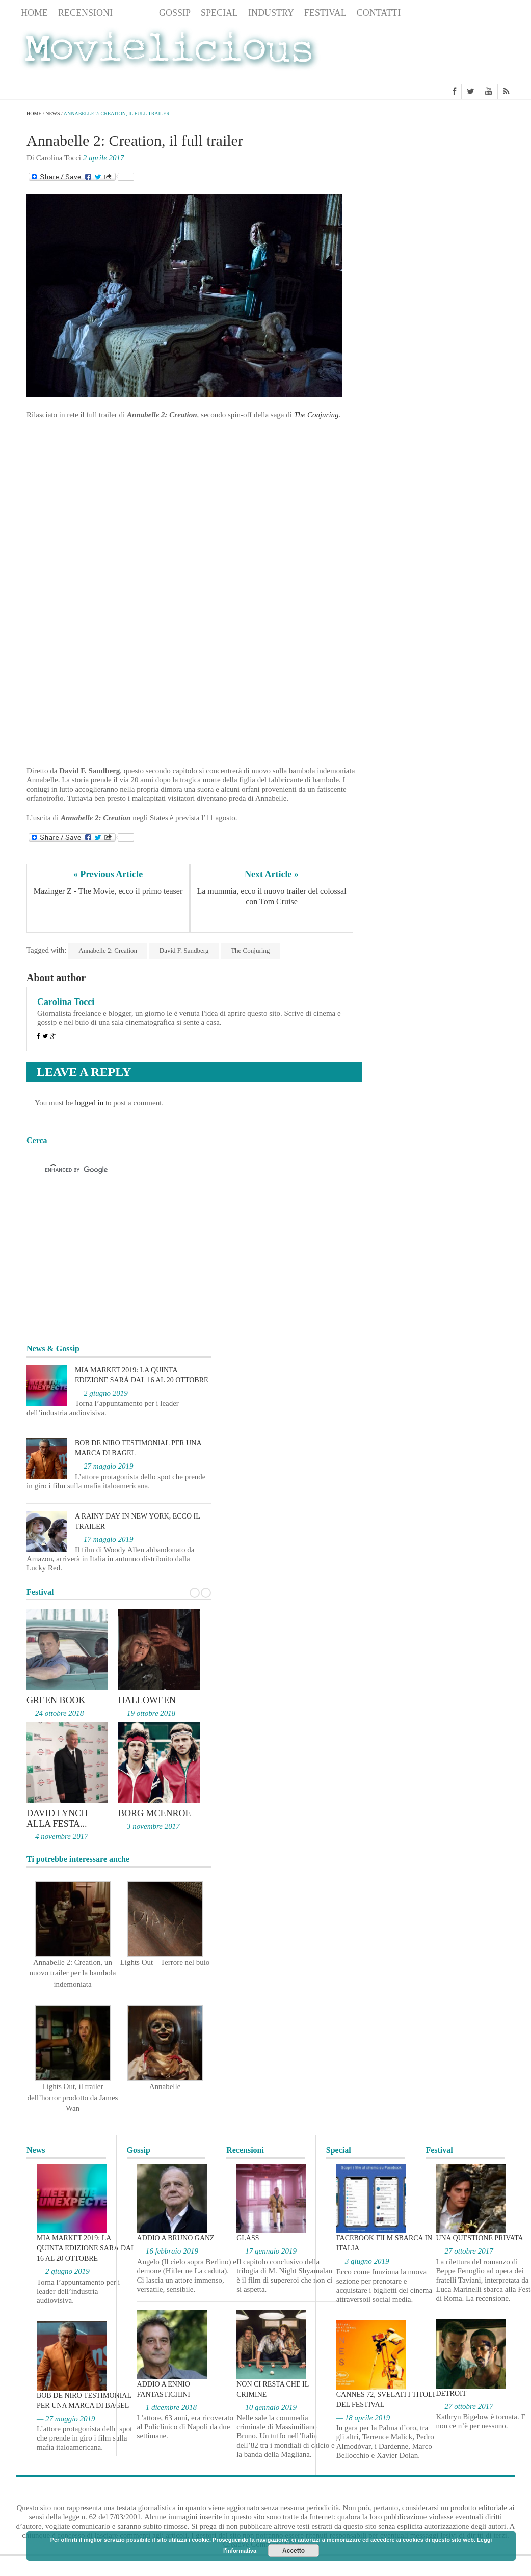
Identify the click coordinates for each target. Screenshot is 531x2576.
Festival (325, 13)
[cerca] (109, 1170)
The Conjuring (250, 950)
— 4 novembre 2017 (57, 1836)
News (136, 13)
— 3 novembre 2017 (149, 1826)
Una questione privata (479, 2238)
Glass (247, 2238)
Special (219, 13)
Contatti (379, 13)
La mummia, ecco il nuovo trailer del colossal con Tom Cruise (272, 896)
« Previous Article (108, 874)
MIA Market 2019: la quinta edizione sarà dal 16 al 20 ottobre (86, 2248)
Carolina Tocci (65, 1002)
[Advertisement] (433, 52)
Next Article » (272, 874)
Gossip (175, 13)
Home (34, 13)
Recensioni (85, 13)
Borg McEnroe (154, 1813)
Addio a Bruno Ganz (176, 2238)
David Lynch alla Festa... (57, 1818)
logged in (89, 1103)
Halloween (147, 1700)
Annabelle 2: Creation (107, 950)
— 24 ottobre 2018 (55, 1713)
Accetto (293, 2550)
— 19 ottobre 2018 (146, 1713)
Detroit (451, 2393)
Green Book (56, 1700)
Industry (271, 13)
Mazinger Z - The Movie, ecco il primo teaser (108, 891)
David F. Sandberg (184, 950)
